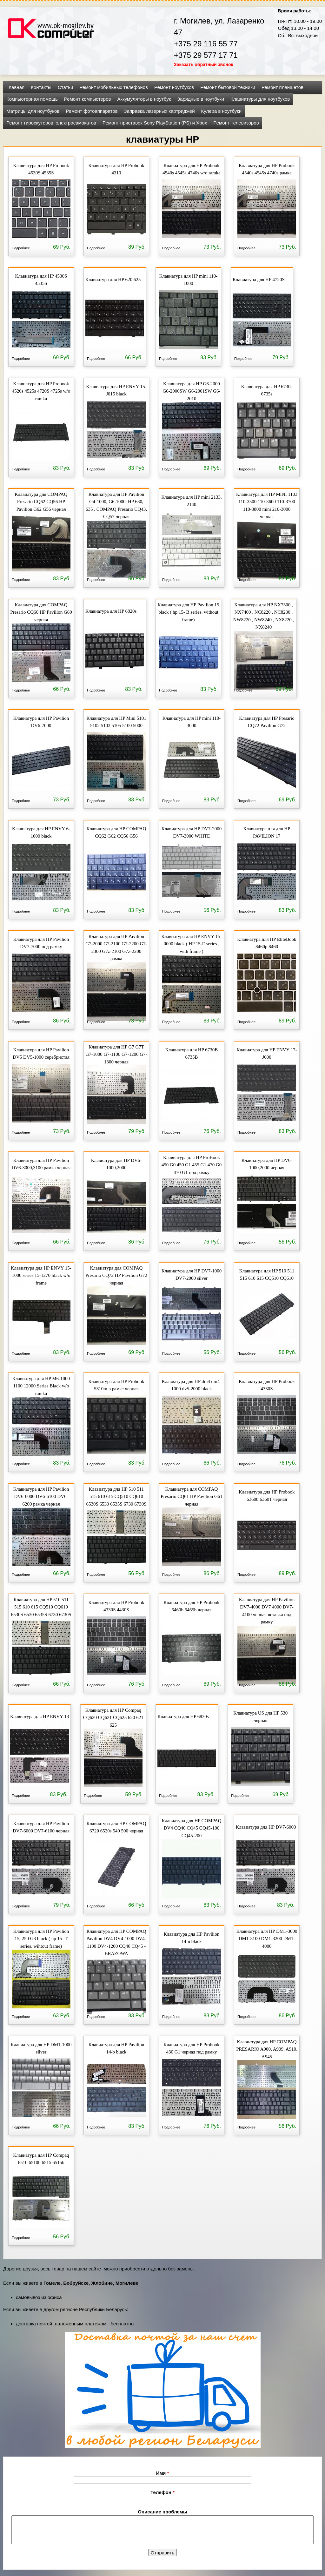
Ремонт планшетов (282, 87)
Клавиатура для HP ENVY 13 (39, 1716)
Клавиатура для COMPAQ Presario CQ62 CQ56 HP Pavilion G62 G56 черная (41, 501)
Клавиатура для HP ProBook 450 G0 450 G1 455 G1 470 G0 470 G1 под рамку (192, 1164)
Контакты (41, 87)
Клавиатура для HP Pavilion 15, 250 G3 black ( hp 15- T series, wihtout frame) (41, 1938)
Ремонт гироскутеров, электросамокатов (51, 122)
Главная (15, 87)
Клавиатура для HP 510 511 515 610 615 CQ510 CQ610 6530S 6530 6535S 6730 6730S (116, 1496)
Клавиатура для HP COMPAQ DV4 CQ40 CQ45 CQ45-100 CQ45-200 (191, 1827)
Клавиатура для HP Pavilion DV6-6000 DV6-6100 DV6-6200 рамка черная (41, 1496)
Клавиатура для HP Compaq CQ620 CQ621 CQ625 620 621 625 (113, 1717)
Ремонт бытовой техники (227, 87)
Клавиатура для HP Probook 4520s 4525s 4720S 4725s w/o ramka (41, 390)
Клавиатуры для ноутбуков (260, 99)
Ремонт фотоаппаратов (91, 111)
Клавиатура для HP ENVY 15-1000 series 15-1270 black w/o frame (41, 1275)
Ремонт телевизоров (236, 122)
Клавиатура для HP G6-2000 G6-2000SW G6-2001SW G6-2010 (192, 390)
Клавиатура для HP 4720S (259, 279)
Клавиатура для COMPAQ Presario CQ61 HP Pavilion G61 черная (191, 1496)
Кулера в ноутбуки (221, 111)
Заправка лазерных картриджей (159, 111)
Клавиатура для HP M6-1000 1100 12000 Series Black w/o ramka (41, 1385)
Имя (162, 2473)
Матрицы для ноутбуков (32, 111)
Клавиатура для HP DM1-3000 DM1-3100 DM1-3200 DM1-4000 (266, 1938)
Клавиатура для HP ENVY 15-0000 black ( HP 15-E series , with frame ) (191, 943)
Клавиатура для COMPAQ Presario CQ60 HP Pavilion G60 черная (41, 611)
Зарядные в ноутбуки (200, 99)
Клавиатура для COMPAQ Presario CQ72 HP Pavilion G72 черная (116, 1275)
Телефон (162, 2492)
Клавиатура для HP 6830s (183, 1716)
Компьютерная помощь (32, 99)
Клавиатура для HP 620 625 (113, 279)
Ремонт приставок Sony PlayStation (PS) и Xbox (155, 122)
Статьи (65, 87)
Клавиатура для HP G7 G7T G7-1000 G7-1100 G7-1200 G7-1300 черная (116, 1053)
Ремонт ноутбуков (174, 87)
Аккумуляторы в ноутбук (144, 99)
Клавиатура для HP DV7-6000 (266, 1827)
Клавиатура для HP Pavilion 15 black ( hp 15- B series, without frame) (188, 611)
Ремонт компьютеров (87, 99)
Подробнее (21, 248)
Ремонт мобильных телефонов (114, 87)
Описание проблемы (162, 2511)
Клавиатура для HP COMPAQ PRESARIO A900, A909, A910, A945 (266, 2048)
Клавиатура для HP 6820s (110, 611)
